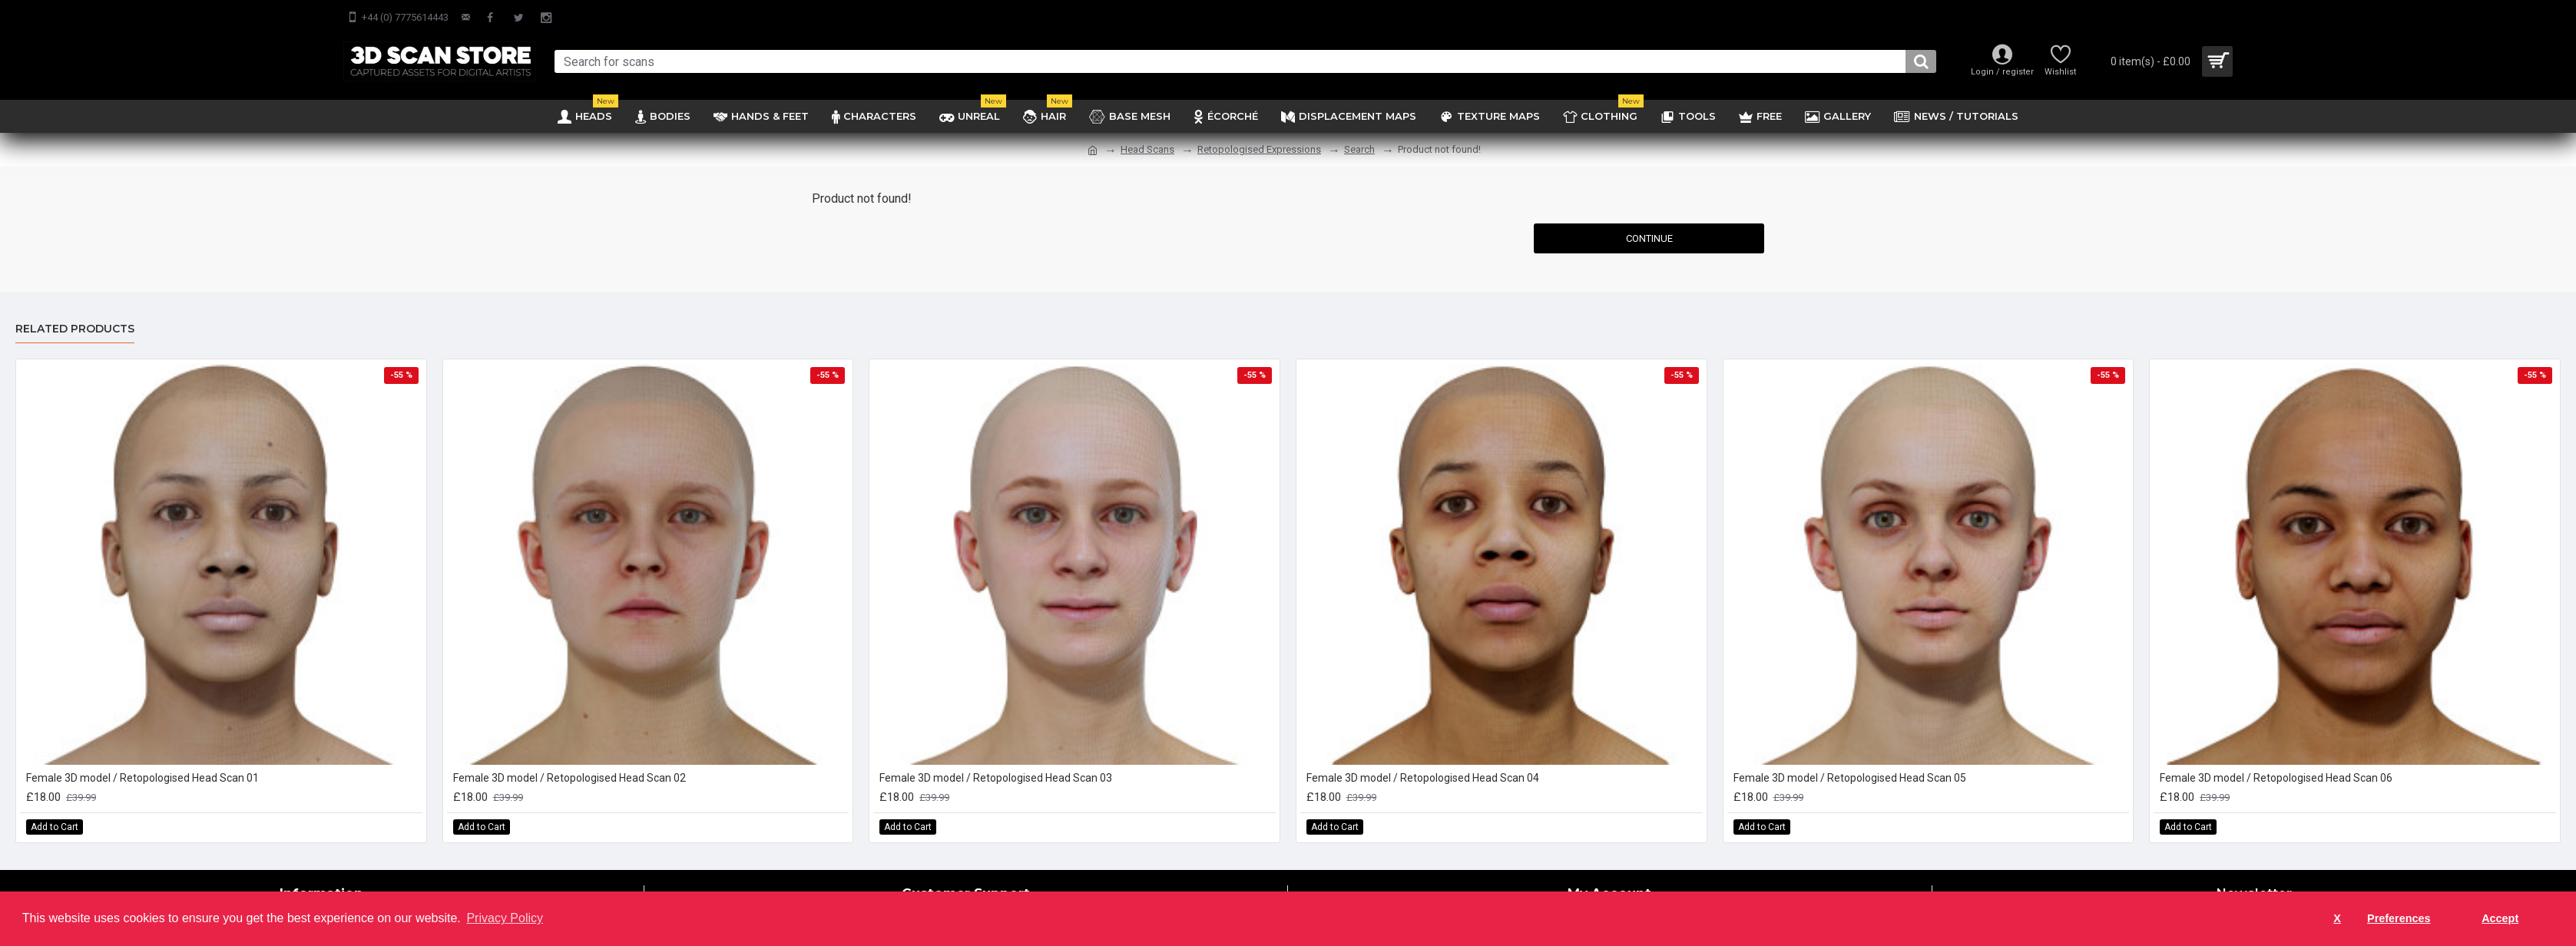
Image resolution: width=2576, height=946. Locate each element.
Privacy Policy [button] (504, 918)
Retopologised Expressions (1259, 149)
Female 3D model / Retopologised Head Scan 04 (1422, 778)
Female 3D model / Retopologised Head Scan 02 (569, 778)
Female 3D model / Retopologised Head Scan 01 (142, 778)
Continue (1649, 238)
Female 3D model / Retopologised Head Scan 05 (1849, 778)
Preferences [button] (2398, 918)
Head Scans (1147, 149)
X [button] (2337, 918)
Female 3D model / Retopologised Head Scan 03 (995, 778)
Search (1359, 149)
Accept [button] (2500, 918)
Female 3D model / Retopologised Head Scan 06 (2276, 778)
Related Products (74, 329)
